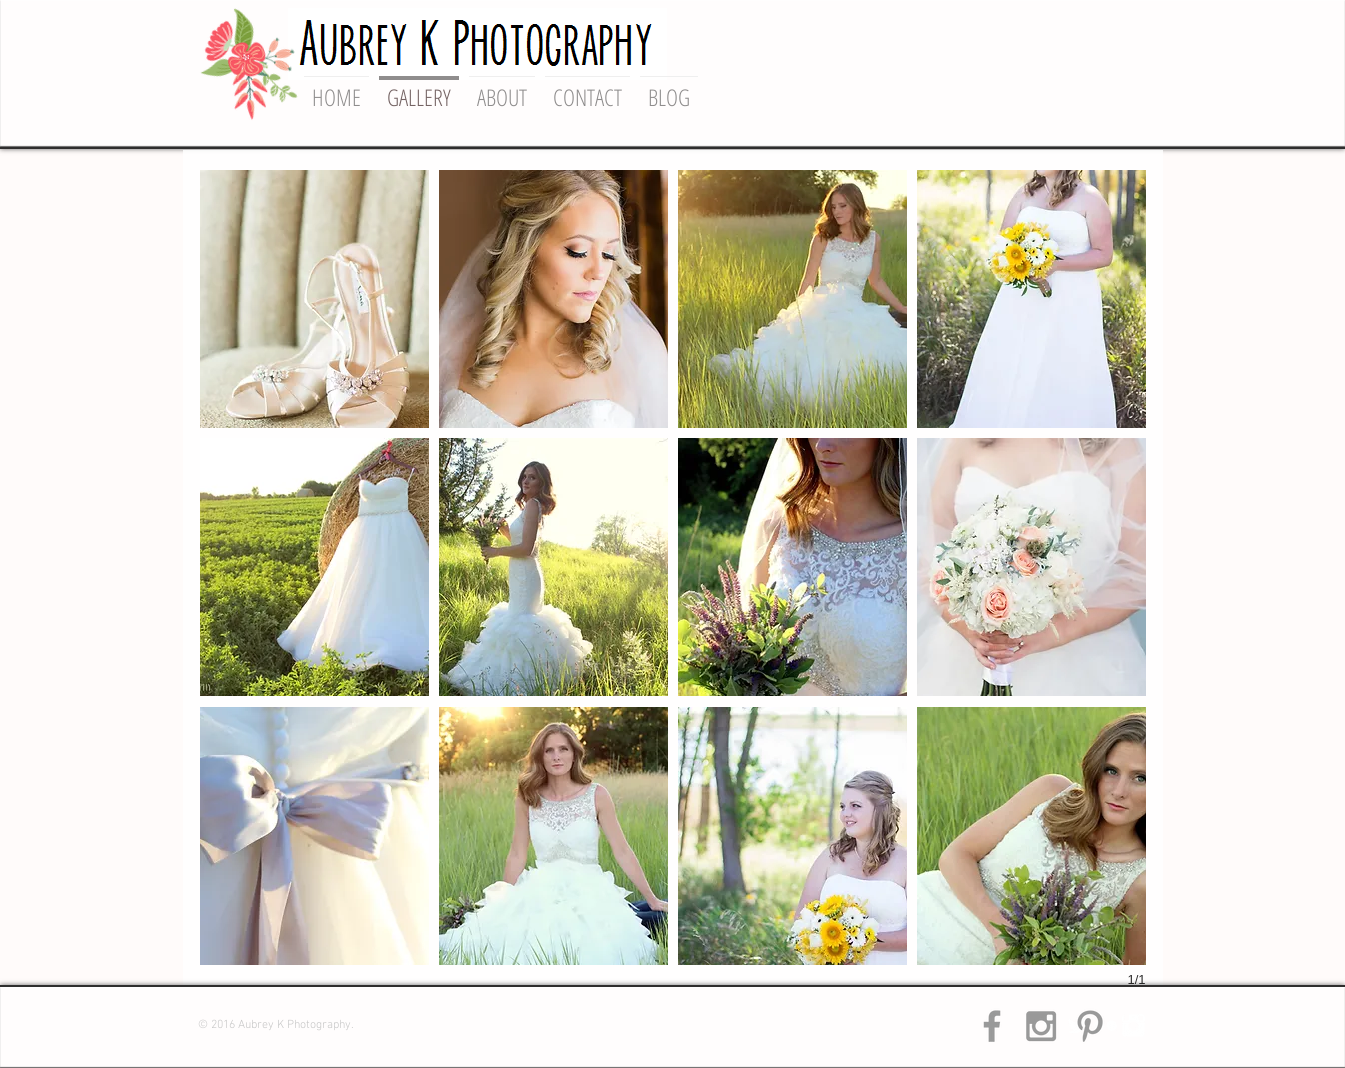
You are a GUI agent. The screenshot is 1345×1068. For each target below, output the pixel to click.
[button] (314, 299)
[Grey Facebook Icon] (992, 1026)
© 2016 (218, 1025)
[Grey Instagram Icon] (1041, 1026)
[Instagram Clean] (1133, 1025)
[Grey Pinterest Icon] (1090, 1026)
